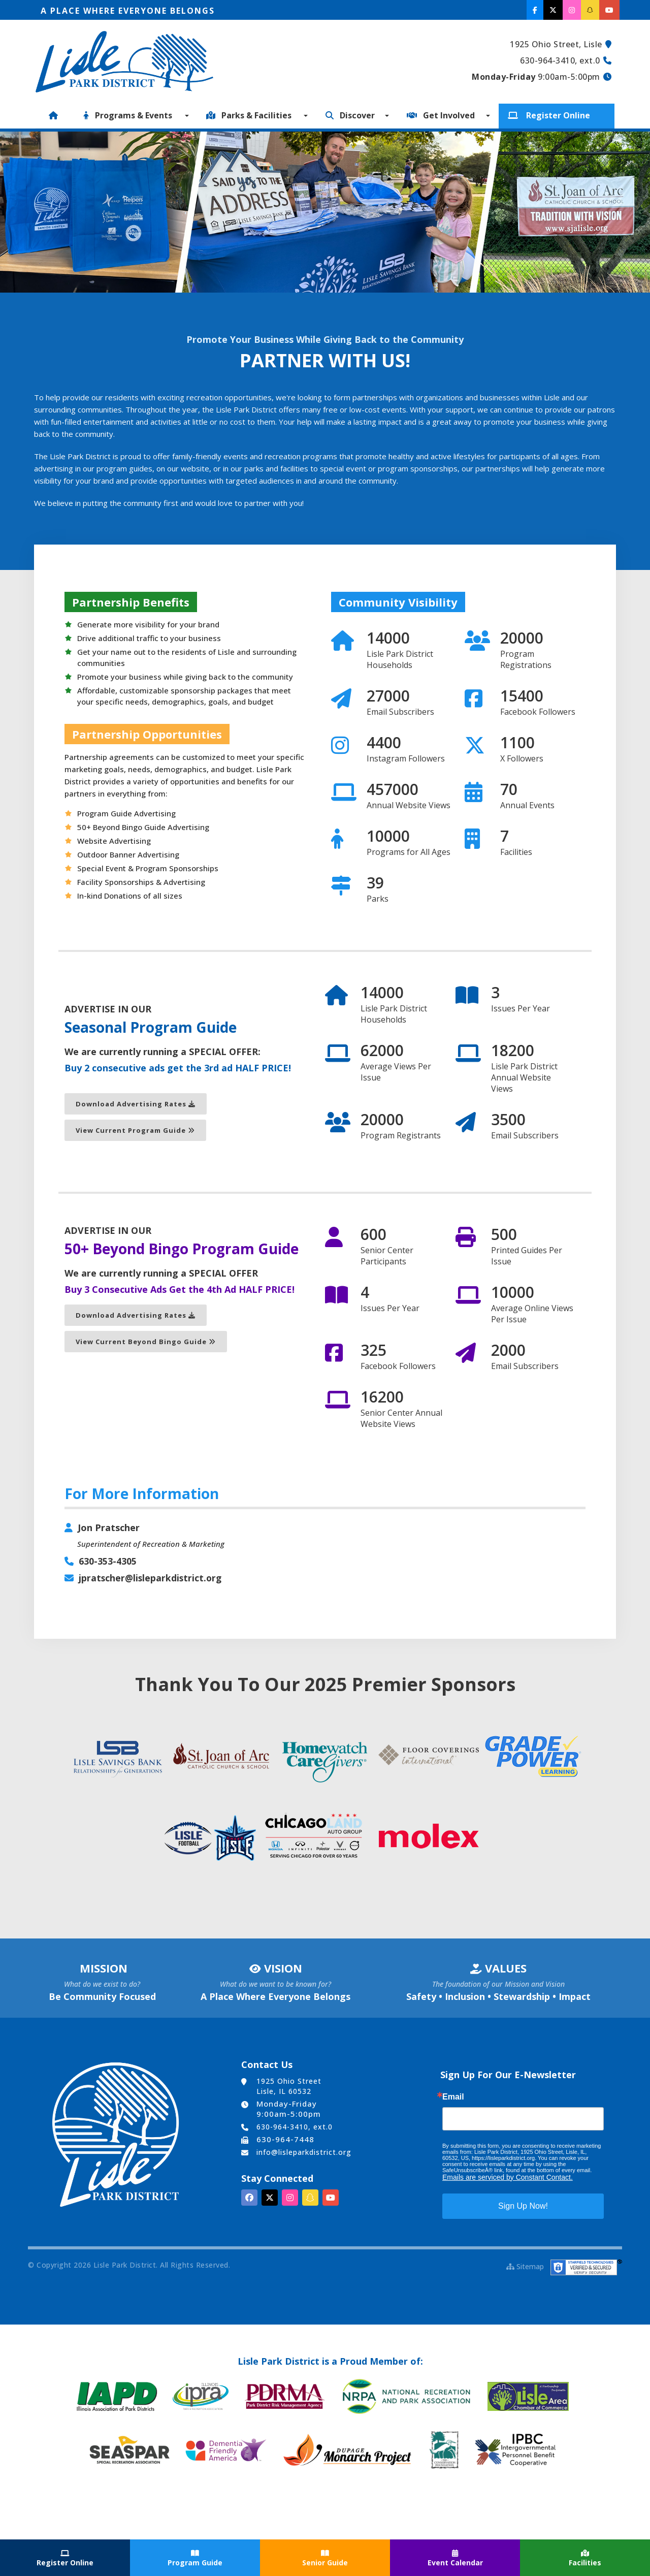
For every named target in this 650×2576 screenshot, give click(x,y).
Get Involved (442, 115)
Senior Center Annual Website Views (401, 1419)
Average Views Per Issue (396, 1072)
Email (453, 2096)
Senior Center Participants (387, 1256)
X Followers (521, 759)
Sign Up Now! (523, 2205)
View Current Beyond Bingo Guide (146, 1342)
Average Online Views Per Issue (532, 1314)
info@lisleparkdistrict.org (303, 2151)
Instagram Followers (406, 759)
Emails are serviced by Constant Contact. (507, 2177)
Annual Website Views (408, 805)
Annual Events (527, 805)
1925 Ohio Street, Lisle (556, 44)
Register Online (550, 115)
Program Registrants (401, 1135)
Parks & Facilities (251, 115)
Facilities (516, 852)
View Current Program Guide (135, 1130)
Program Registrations (525, 660)
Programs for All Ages (408, 852)
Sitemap (525, 2266)
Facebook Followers (537, 712)
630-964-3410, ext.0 (560, 60)
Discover (351, 115)
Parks (377, 899)
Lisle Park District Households (400, 660)
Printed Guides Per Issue (526, 1256)
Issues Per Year (520, 1008)
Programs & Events (130, 115)
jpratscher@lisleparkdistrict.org (151, 1578)
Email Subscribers (400, 712)
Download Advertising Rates (136, 1104)
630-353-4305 (108, 1561)
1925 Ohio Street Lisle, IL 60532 (288, 2085)
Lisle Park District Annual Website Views (524, 1078)
